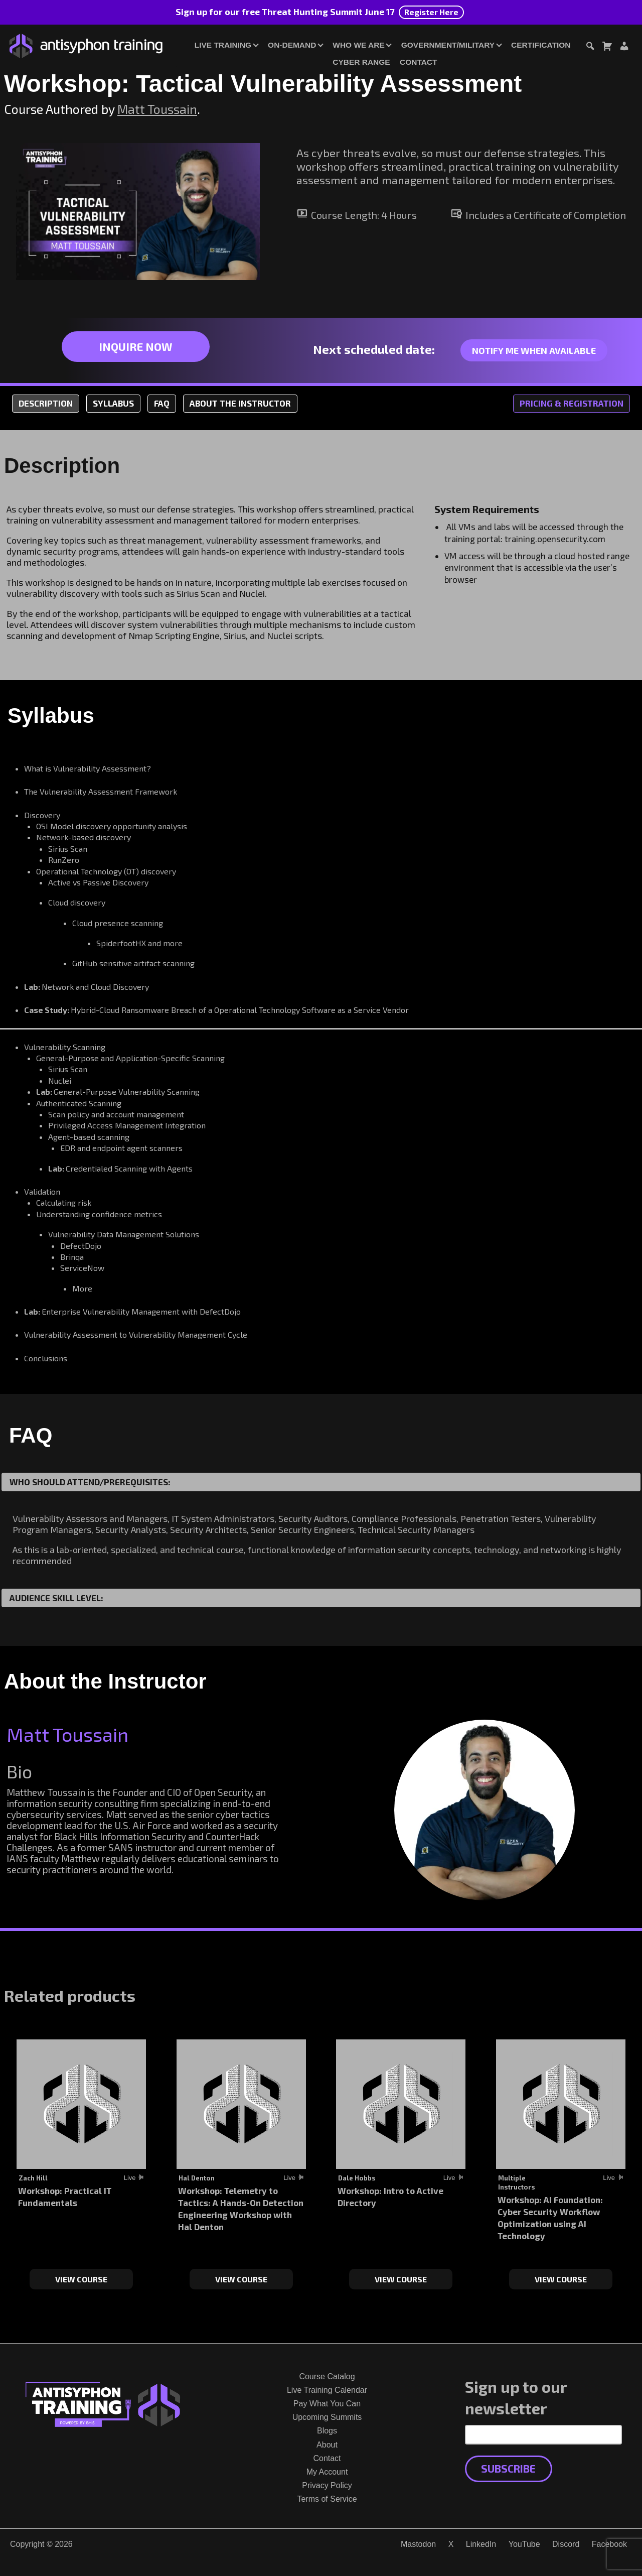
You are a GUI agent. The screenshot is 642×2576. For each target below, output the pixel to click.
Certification (540, 45)
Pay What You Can (327, 2403)
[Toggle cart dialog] (607, 47)
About (327, 2444)
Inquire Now (135, 346)
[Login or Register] (624, 47)
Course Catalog (327, 2376)
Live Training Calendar (327, 2390)
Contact (418, 62)
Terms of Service (327, 2499)
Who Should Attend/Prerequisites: (90, 1482)
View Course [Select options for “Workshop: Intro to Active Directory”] (401, 2279)
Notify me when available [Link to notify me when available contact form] (534, 350)
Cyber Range (361, 62)
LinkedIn (481, 2544)
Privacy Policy (327, 2485)
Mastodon (418, 2544)
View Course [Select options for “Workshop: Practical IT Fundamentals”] (81, 2279)
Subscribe (508, 2468)
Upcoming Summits (327, 2417)
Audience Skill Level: (56, 1598)
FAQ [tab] (162, 403)
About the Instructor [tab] (240, 403)
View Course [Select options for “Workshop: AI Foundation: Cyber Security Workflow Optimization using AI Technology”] (561, 2279)
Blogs (327, 2430)
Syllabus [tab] (113, 403)
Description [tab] (46, 403)
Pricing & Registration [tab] (571, 403)
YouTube (524, 2544)
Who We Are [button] (358, 45)
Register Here (431, 12)
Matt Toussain (157, 108)
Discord (565, 2544)
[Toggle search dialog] (590, 47)
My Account (327, 2472)
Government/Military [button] (448, 45)
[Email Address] (543, 2434)
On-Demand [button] (292, 45)
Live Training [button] (223, 45)
